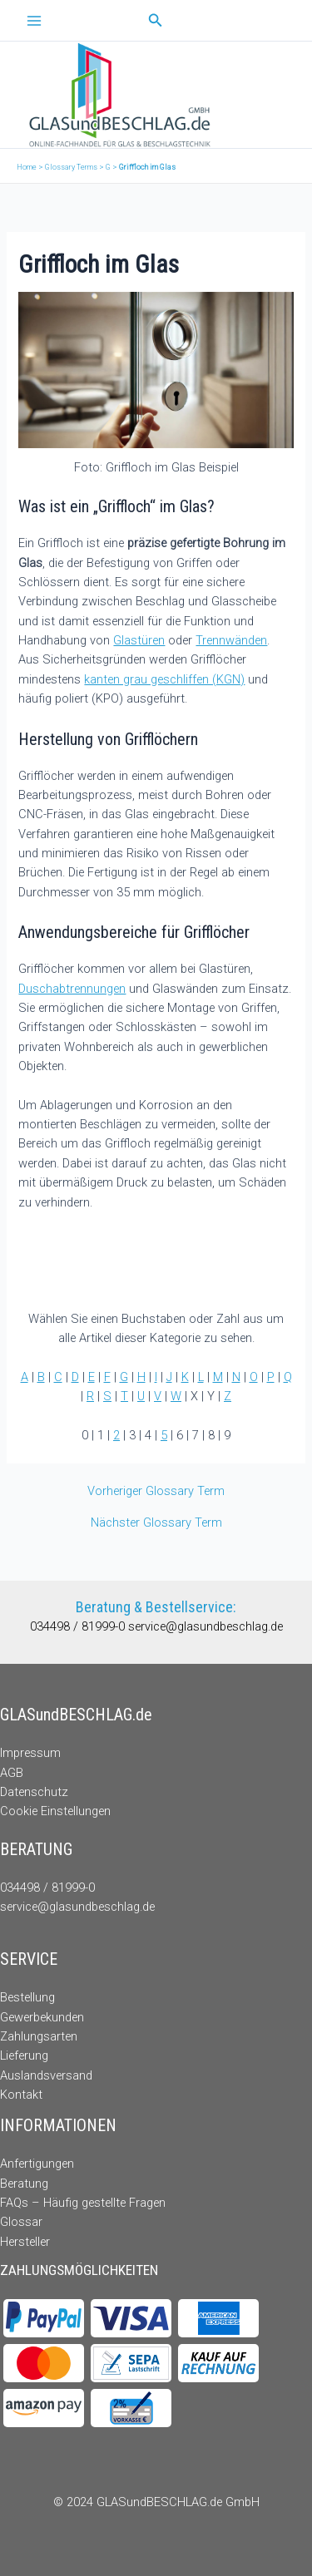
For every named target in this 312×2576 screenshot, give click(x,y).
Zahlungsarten (38, 2036)
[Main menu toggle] (34, 20)
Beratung (24, 2183)
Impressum (30, 1752)
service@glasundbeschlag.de (205, 1626)
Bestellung (27, 1997)
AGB (11, 1772)
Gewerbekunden (42, 2017)
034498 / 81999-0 (79, 1626)
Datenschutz (34, 1791)
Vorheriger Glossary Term (156, 1491)
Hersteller (25, 2241)
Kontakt (21, 2094)
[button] (155, 20)
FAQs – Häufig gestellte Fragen (83, 2202)
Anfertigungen (37, 2163)
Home (27, 167)
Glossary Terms (71, 167)
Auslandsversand (46, 2075)
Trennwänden (231, 640)
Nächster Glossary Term (156, 1523)
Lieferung (24, 2055)
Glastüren (139, 640)
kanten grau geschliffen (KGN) (164, 679)
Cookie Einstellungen (55, 1811)
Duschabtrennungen (72, 988)
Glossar (21, 2221)
